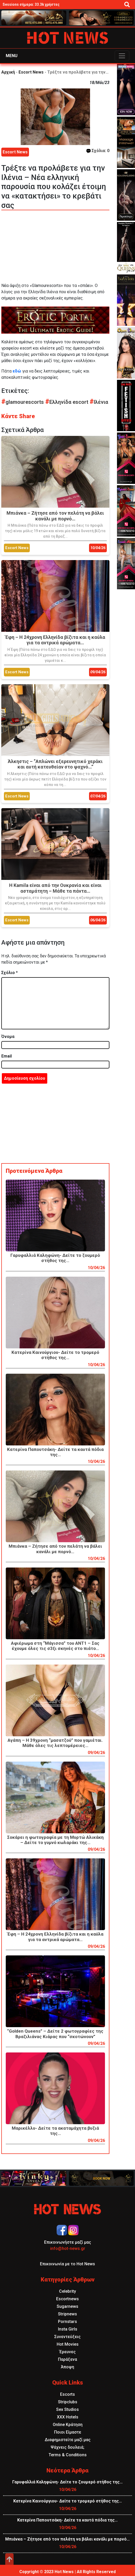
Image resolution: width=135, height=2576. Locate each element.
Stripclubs (67, 2401)
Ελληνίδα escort (67, 402)
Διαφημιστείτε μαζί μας (68, 2439)
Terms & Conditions (68, 2454)
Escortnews (67, 2298)
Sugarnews (67, 2306)
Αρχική (8, 72)
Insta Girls (67, 2329)
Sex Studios (67, 2409)
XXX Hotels (67, 2417)
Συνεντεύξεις (67, 2336)
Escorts (67, 2394)
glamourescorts (23, 402)
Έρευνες (67, 2351)
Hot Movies (68, 2344)
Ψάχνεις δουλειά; (67, 2447)
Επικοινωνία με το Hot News (67, 2263)
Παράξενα (67, 2359)
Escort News (31, 72)
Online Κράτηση (68, 2424)
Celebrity (67, 2291)
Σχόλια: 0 (97, 150)
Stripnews (67, 2313)
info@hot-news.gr (67, 2248)
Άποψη (67, 2366)
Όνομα (7, 1036)
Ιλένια (99, 402)
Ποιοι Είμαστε (67, 2432)
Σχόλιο (9, 972)
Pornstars (67, 2321)
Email (6, 1056)
